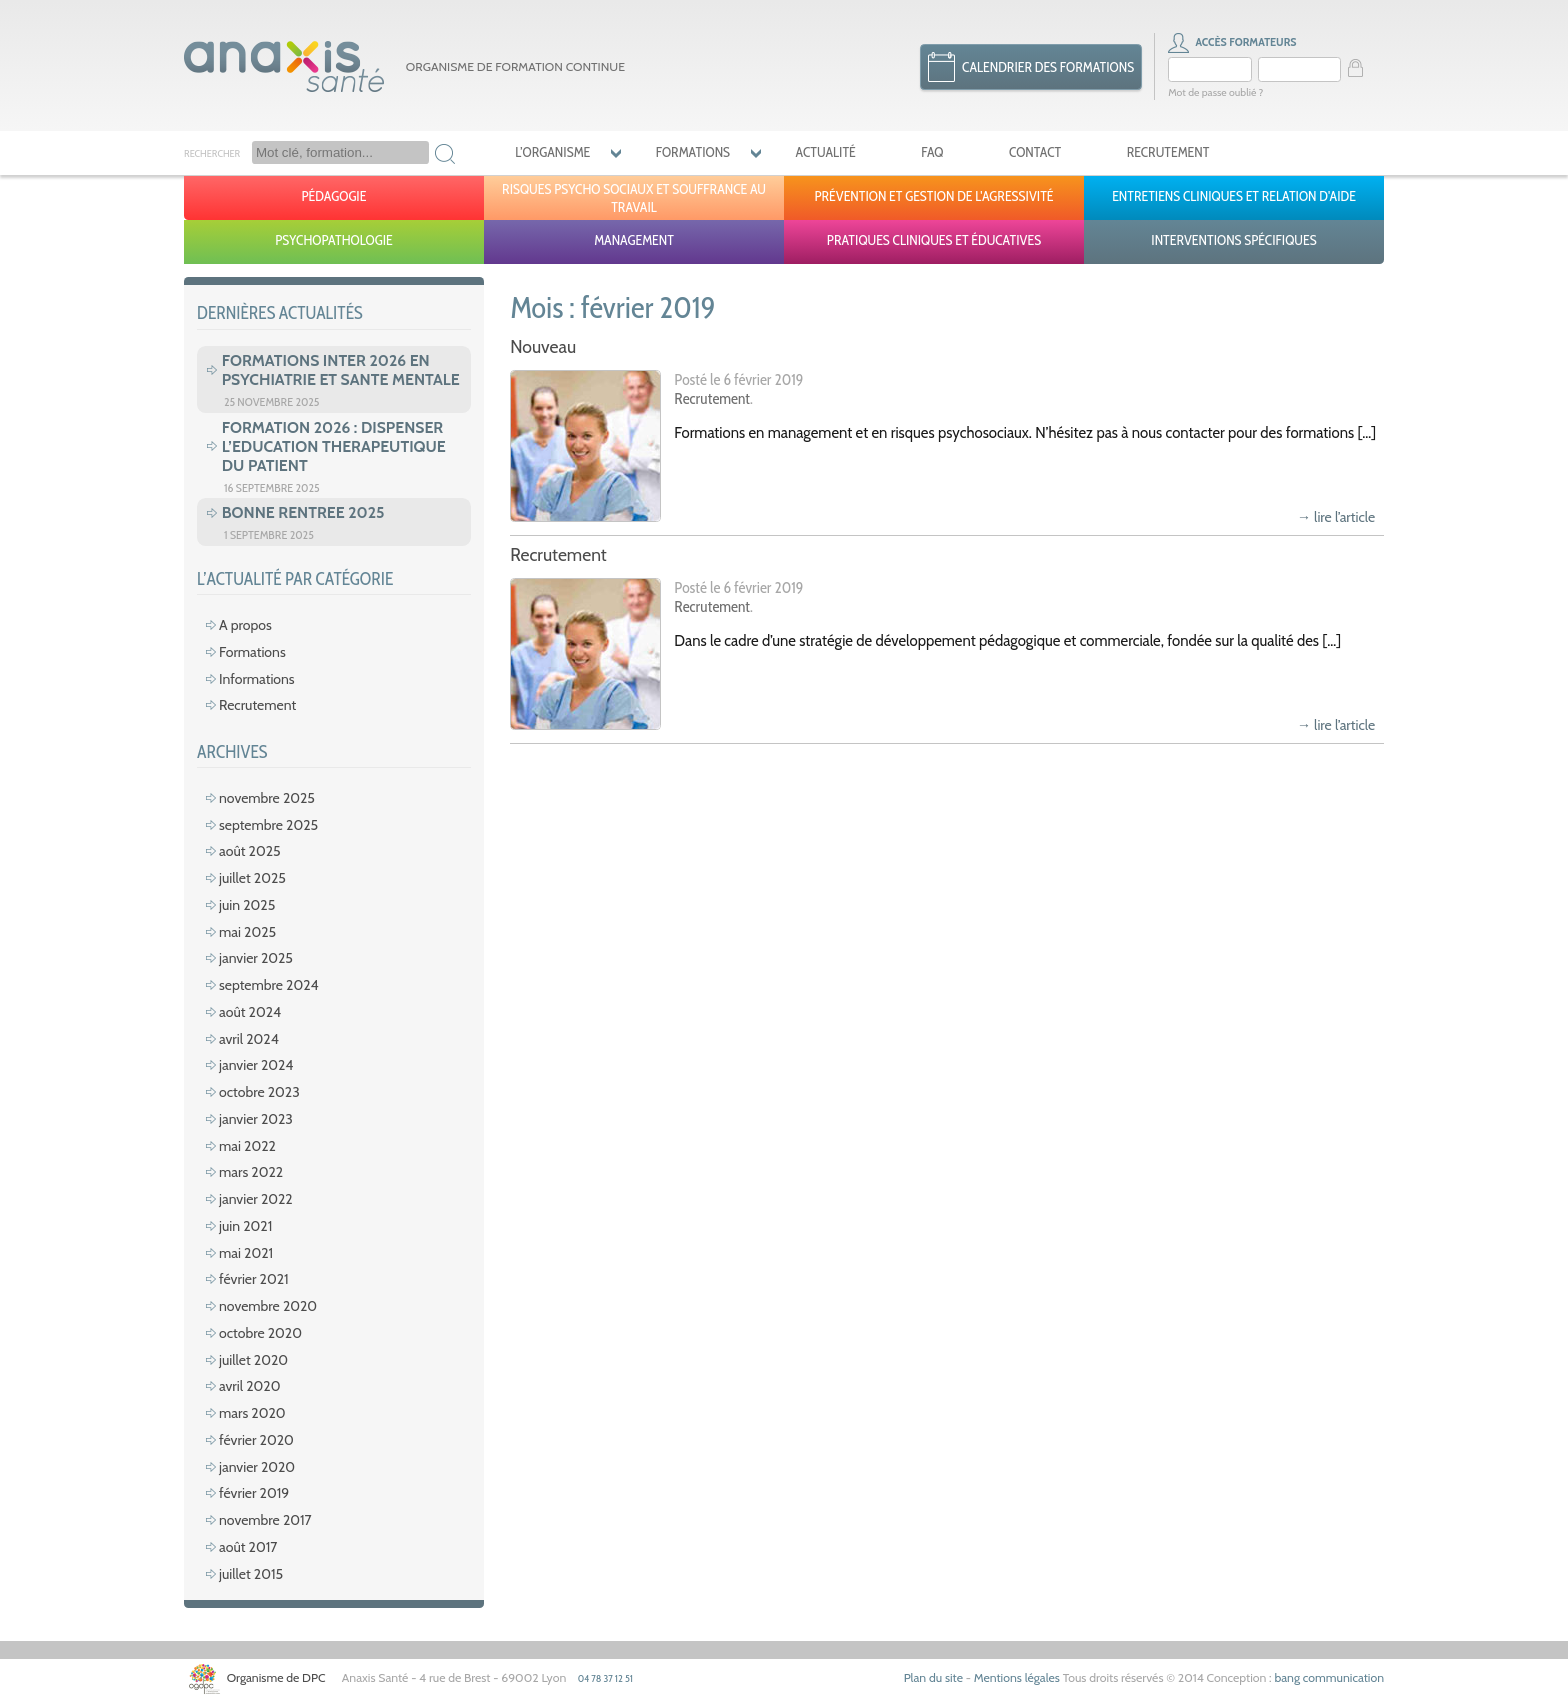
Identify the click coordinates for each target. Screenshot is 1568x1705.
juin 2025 (247, 905)
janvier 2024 (256, 1065)
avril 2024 (249, 1039)
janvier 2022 (256, 1199)
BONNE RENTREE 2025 (303, 512)
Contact (1035, 152)
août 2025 (250, 851)
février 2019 (254, 1493)
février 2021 (254, 1279)
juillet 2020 (253, 1360)
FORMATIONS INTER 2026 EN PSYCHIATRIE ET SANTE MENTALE (341, 370)
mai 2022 (247, 1146)
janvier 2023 (256, 1119)
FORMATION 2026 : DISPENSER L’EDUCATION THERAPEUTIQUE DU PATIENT (334, 446)
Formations (693, 152)
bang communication (1329, 1677)
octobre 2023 (259, 1092)
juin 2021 (245, 1226)
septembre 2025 (268, 825)
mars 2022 (251, 1172)
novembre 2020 (268, 1306)
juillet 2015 (251, 1574)
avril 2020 (249, 1386)
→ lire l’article (1336, 517)
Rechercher (212, 153)
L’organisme (552, 152)
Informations (257, 679)
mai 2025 (247, 932)
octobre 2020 (260, 1333)
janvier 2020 (257, 1467)
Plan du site (933, 1677)
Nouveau (543, 346)
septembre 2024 (269, 985)
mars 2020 (252, 1413)
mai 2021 (246, 1253)
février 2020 (256, 1440)
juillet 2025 (252, 878)
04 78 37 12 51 (605, 1678)
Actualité (826, 152)
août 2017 (248, 1547)
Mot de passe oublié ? (1215, 92)
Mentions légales (1017, 1677)
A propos (245, 625)
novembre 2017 (265, 1520)
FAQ (932, 152)
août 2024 (250, 1012)
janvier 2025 (256, 958)
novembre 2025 (267, 798)
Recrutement (1168, 152)
